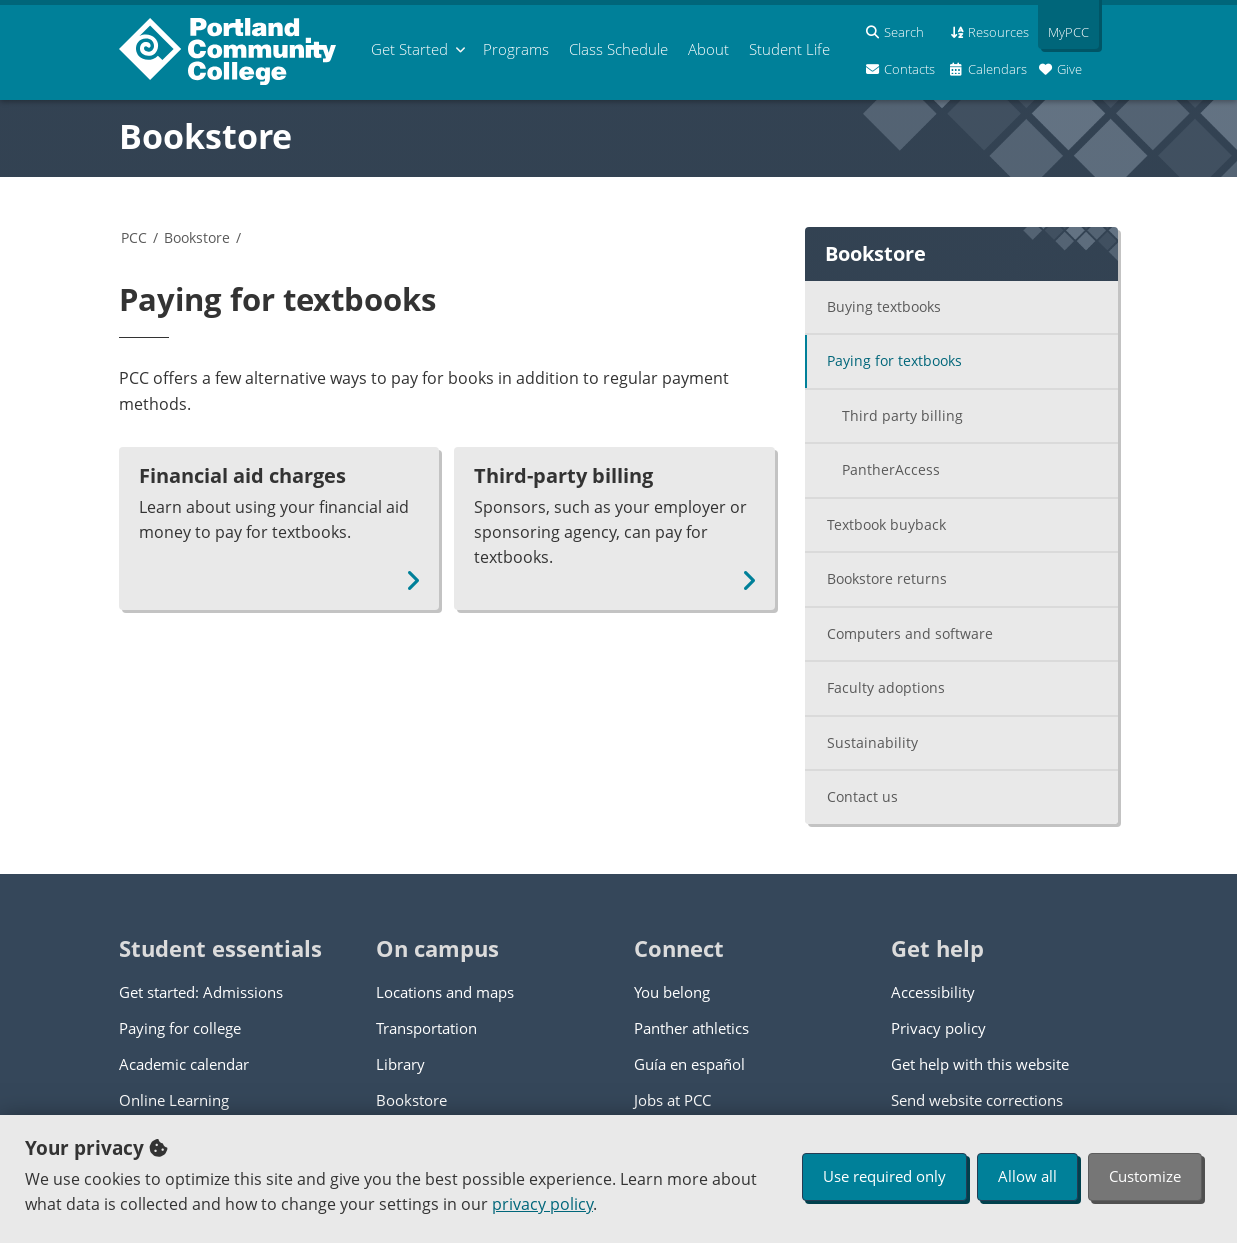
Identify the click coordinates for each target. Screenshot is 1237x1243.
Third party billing (902, 415)
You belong (672, 992)
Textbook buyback (886, 524)
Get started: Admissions (201, 992)
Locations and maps (445, 992)
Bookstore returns (887, 578)
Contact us (862, 796)
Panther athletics (691, 1028)
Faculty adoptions (886, 687)
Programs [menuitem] (516, 49)
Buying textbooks (884, 306)
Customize (1145, 1176)
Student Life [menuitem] (789, 49)
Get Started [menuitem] (409, 49)
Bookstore (205, 136)
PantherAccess (891, 469)
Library (400, 1064)
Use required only (884, 1176)
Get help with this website (980, 1064)
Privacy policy (938, 1028)
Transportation (426, 1028)
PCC (134, 237)
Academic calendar (184, 1064)
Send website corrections (977, 1100)
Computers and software (910, 633)
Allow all (1027, 1176)
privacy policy (542, 1204)
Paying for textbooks (894, 360)
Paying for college (180, 1028)
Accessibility (933, 992)
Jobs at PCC (672, 1100)
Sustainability (872, 742)
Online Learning (174, 1100)
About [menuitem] (708, 49)
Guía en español (689, 1064)
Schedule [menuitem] (618, 49)
